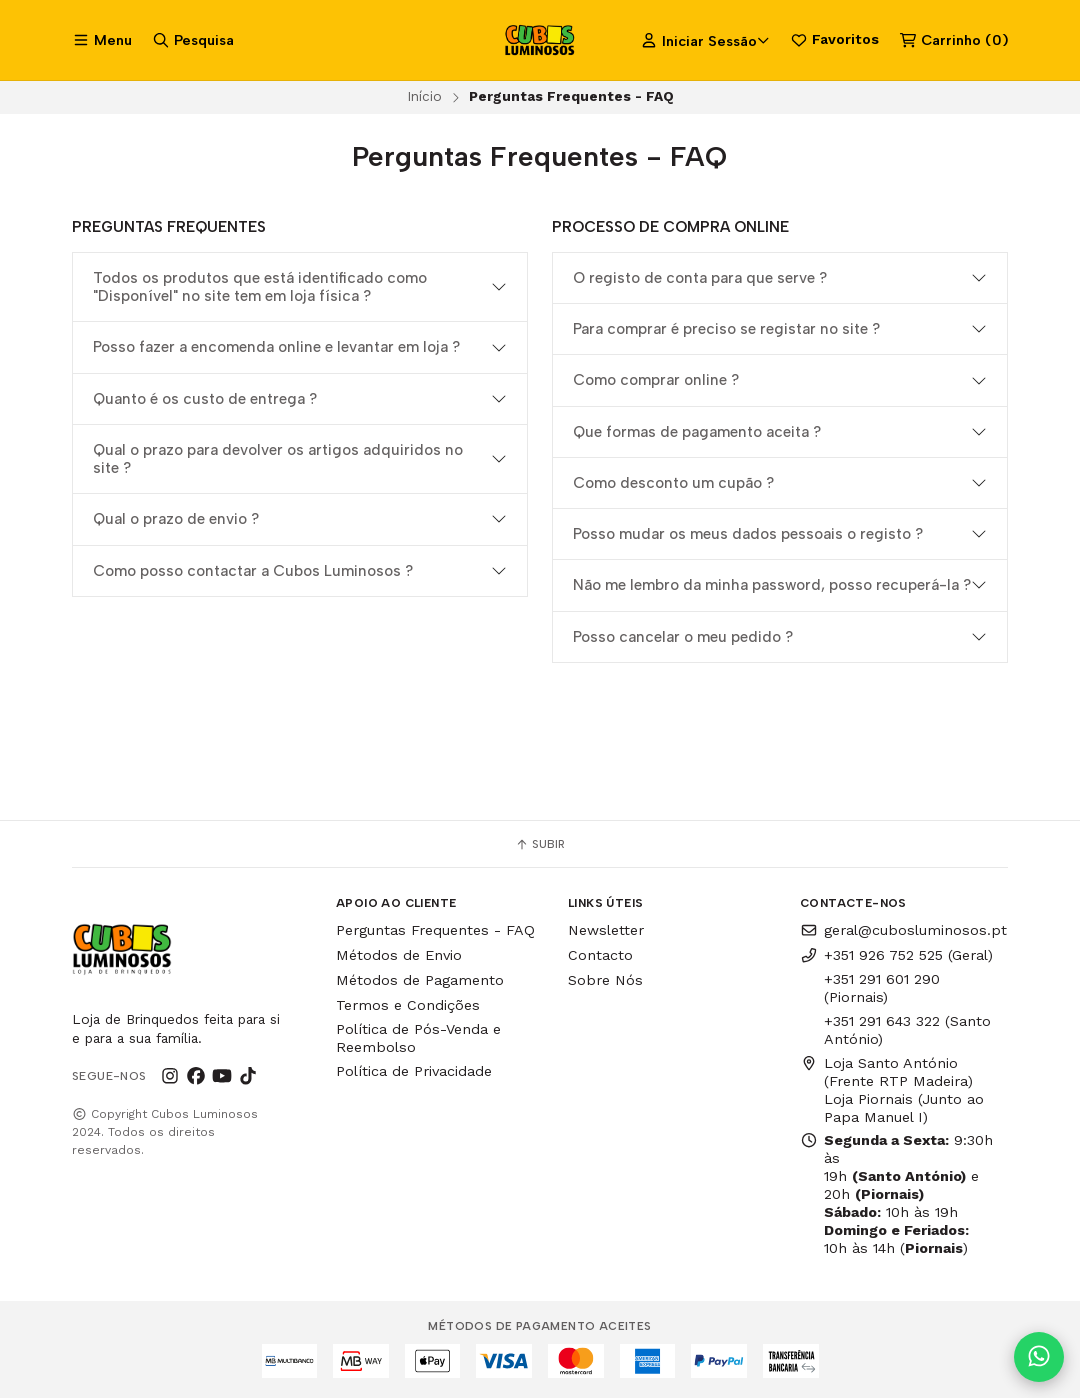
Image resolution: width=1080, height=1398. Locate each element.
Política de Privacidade (414, 1071)
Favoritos (834, 40)
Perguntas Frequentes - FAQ (435, 930)
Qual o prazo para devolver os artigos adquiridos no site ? (278, 459)
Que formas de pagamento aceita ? (697, 432)
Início (424, 96)
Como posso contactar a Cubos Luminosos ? (253, 571)
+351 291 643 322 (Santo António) (907, 1030)
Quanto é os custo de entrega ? (205, 399)
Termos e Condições (408, 1005)
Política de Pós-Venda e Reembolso (418, 1038)
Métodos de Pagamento (420, 980)
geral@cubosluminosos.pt (903, 930)
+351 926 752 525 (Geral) (896, 955)
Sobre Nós (605, 980)
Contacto (600, 955)
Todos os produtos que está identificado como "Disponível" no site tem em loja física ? (260, 287)
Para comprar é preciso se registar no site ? (726, 329)
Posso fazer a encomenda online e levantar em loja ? (276, 347)
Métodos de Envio (399, 955)
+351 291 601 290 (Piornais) (882, 988)
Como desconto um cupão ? (673, 483)
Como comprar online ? (656, 380)
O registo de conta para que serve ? (700, 278)
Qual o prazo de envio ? (176, 519)
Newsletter (606, 930)
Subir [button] (540, 844)
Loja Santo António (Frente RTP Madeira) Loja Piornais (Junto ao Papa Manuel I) (892, 1090)
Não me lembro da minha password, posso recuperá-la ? (772, 585)
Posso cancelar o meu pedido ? (683, 637)
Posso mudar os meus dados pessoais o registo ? (748, 534)
